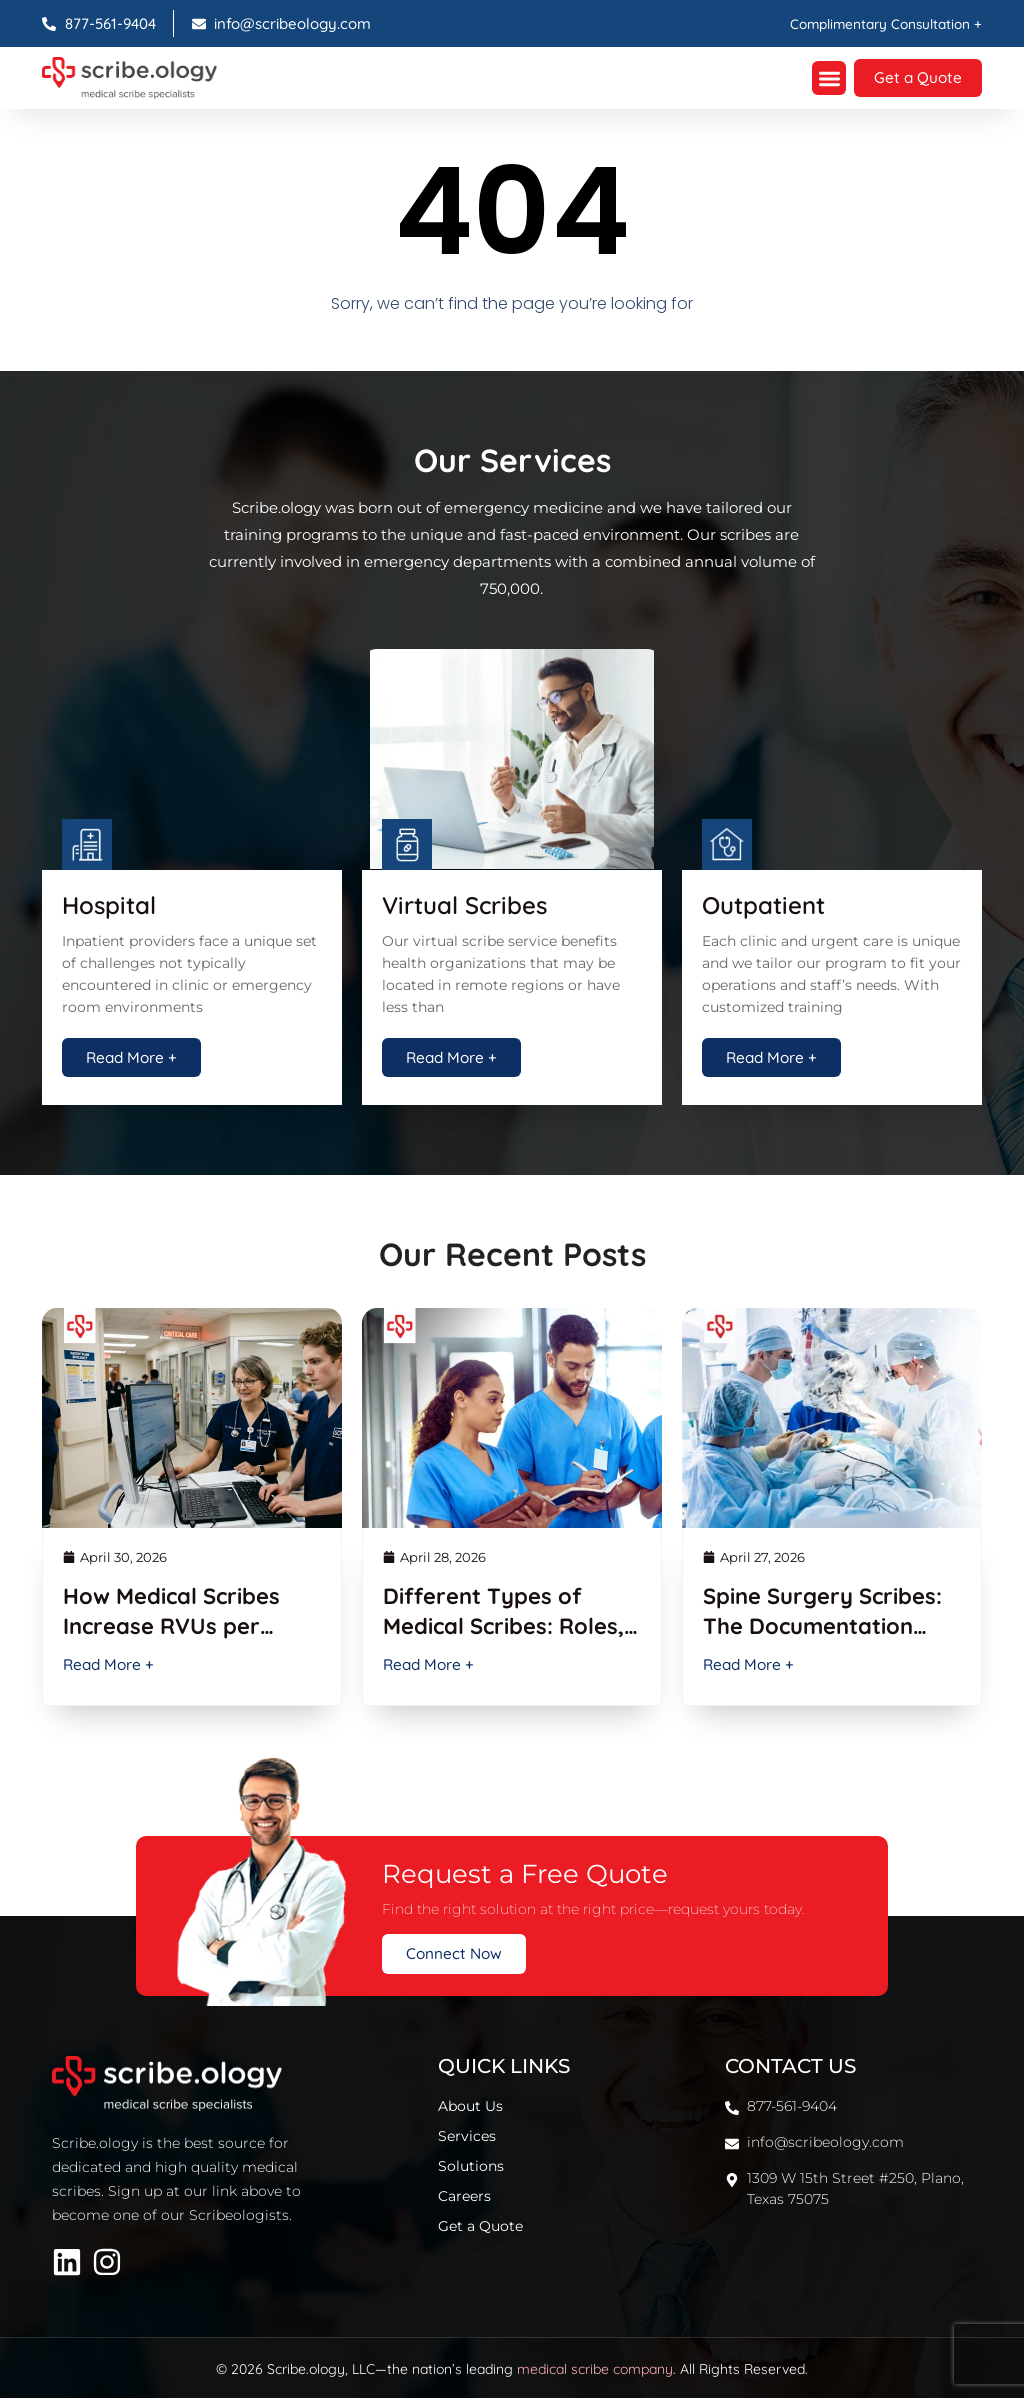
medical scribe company (595, 2367)
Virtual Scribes (464, 902)
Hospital (109, 902)
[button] (824, 77)
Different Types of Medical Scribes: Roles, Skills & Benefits (503, 1623)
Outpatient (763, 902)
